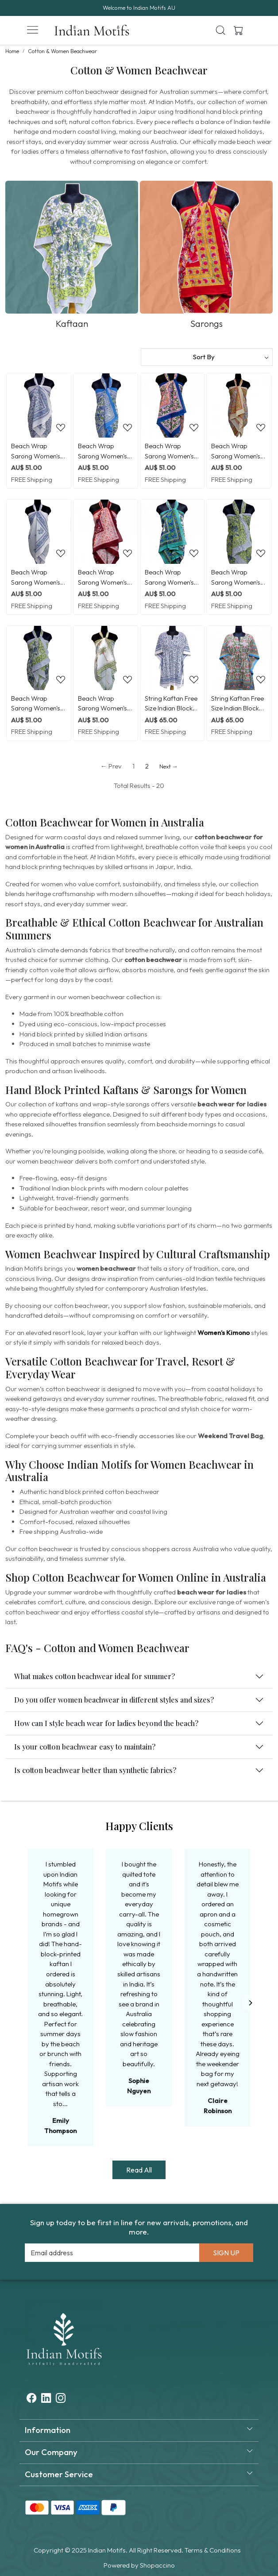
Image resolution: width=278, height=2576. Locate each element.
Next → (168, 766)
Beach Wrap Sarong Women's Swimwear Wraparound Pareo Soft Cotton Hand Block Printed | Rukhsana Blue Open (105, 451)
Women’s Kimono (223, 1332)
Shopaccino (157, 2565)
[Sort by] (207, 357)
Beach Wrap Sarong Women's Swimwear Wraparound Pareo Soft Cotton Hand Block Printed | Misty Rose (171, 451)
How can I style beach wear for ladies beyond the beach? (106, 1723)
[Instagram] (60, 2399)
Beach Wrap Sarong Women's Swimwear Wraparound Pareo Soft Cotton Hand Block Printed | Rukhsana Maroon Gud (105, 577)
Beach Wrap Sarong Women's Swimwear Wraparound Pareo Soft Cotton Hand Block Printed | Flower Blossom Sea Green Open (171, 577)
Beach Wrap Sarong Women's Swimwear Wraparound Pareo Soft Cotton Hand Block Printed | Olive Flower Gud (237, 577)
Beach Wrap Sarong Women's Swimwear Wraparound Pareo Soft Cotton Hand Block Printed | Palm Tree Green (105, 704)
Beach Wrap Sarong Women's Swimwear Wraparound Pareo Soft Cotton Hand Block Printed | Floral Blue (37, 451)
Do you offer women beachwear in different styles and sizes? (114, 1699)
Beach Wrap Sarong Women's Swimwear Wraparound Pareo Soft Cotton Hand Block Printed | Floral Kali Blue (38, 577)
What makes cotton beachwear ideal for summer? (94, 1676)
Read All (139, 2169)
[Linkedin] (46, 2399)
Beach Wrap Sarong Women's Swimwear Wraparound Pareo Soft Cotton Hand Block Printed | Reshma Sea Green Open (237, 451)
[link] (220, 30)
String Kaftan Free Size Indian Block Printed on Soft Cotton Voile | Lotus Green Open (238, 704)
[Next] (250, 2003)
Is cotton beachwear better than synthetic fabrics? (95, 1770)
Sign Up (226, 2252)
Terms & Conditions (213, 2550)
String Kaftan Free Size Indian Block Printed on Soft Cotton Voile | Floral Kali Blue (171, 704)
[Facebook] (31, 2399)
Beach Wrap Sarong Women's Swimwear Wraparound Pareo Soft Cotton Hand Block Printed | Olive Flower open (37, 704)
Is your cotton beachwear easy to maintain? (84, 1746)
